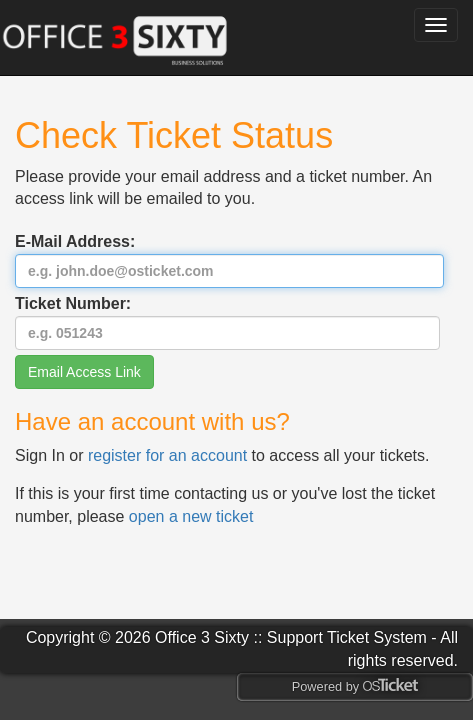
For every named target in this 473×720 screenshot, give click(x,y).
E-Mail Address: (229, 260)
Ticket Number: (227, 322)
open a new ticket (191, 516)
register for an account (170, 455)
